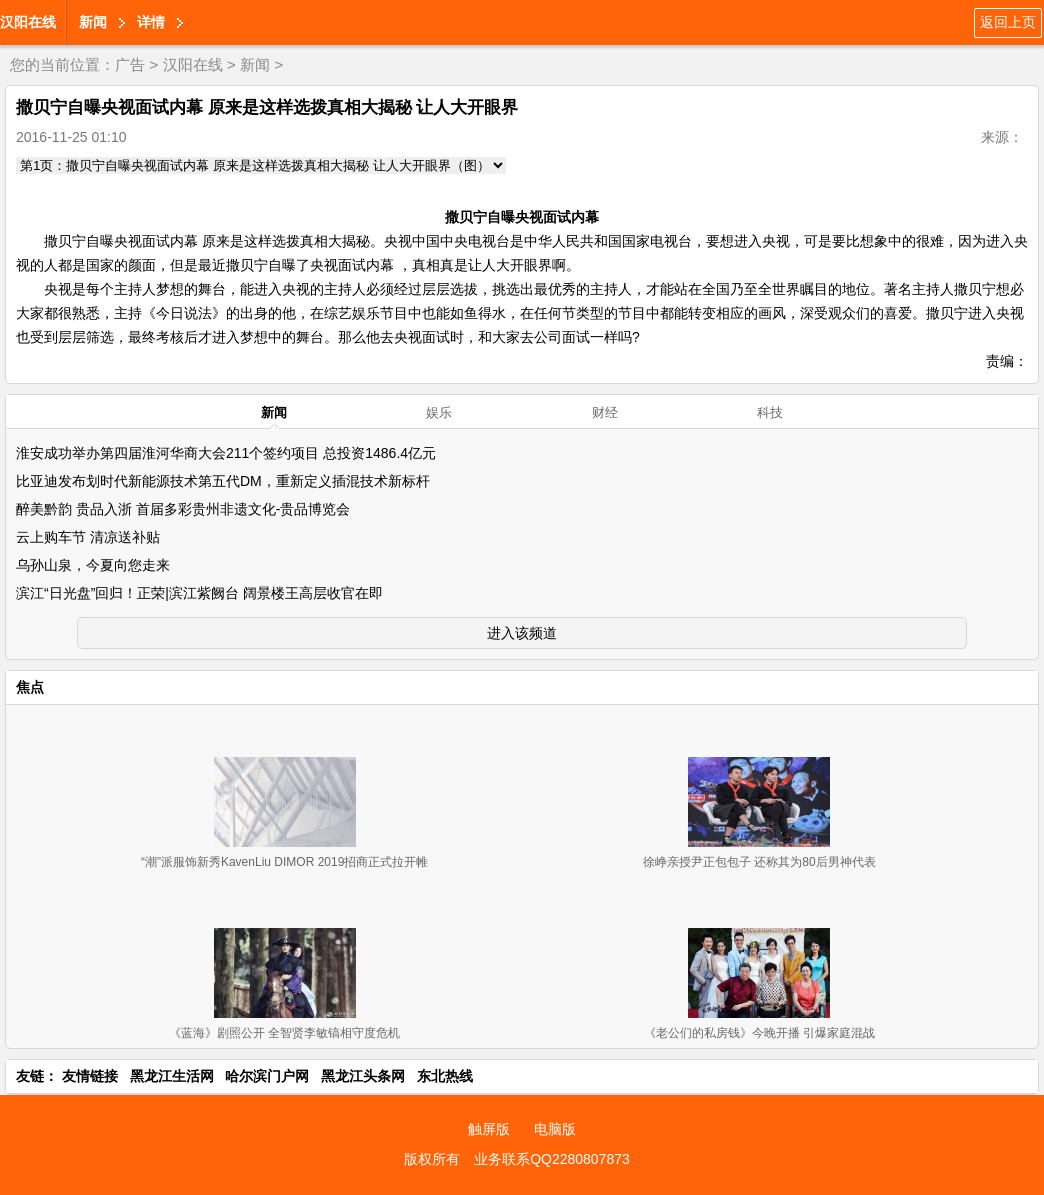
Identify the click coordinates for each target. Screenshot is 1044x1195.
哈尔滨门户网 (267, 1076)
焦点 (30, 687)
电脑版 (555, 1129)
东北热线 (445, 1076)
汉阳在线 (28, 22)
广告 (130, 64)
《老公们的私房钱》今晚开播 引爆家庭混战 (759, 1033)
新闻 (93, 22)
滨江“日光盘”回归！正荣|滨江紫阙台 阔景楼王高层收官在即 (199, 593)
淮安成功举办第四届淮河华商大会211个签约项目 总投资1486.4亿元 (226, 453)
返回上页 (1008, 22)
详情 (151, 22)
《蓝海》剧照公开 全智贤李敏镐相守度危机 (284, 1033)
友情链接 (90, 1076)
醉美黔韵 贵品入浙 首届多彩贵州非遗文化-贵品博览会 (183, 509)
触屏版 (489, 1129)
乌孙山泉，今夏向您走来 (93, 565)
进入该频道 (522, 633)
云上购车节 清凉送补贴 (88, 537)
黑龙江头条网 (363, 1076)
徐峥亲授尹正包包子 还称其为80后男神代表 (759, 862)
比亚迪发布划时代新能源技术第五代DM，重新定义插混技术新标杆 (223, 481)
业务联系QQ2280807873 (552, 1159)
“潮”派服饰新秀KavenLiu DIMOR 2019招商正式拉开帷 (284, 862)
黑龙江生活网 (172, 1076)
